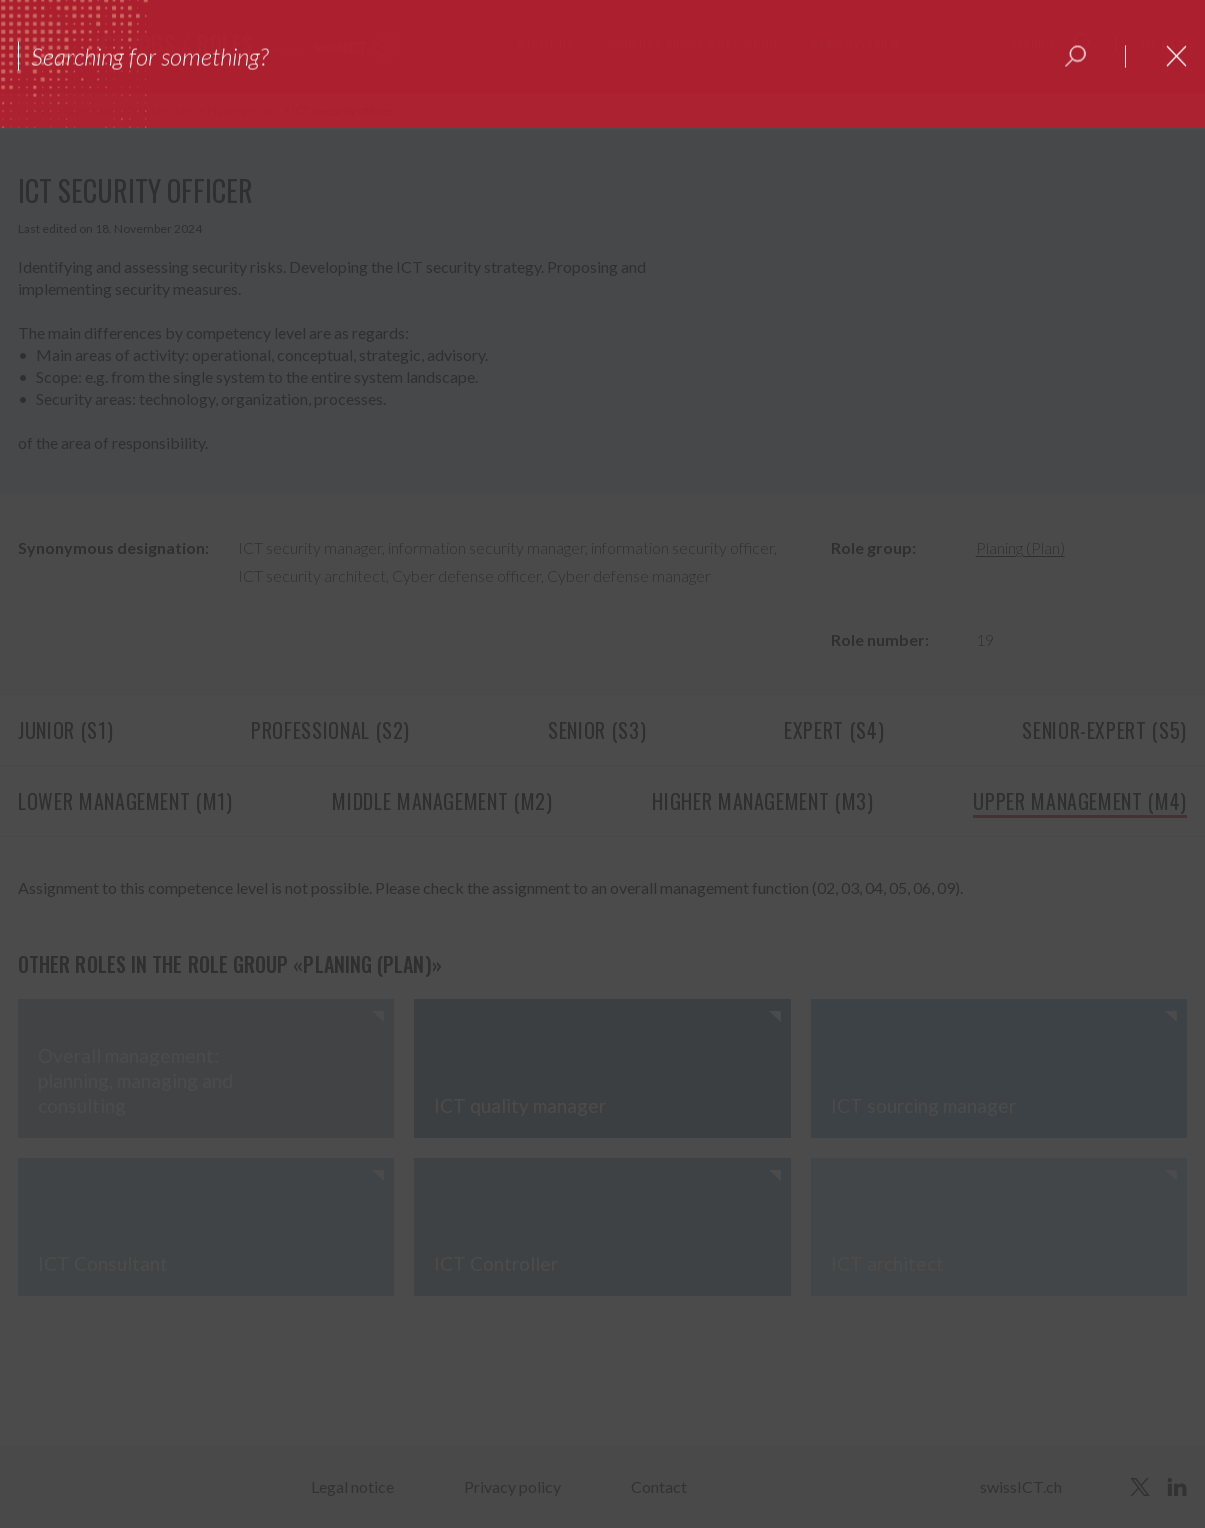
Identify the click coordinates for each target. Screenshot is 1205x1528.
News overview (855, 43)
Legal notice (352, 1486)
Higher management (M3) (762, 801)
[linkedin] (1177, 1487)
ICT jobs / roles (174, 43)
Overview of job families (130, 110)
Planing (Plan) (244, 110)
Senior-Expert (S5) (1104, 730)
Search (1031, 43)
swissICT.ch (1021, 1486)
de (1150, 43)
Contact (659, 1486)
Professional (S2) (330, 730)
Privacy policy (512, 1486)
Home (36, 110)
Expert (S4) (834, 730)
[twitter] (1140, 1487)
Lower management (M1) (125, 801)
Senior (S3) (597, 730)
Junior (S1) (65, 730)
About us (546, 43)
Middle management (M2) (442, 801)
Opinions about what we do (692, 43)
